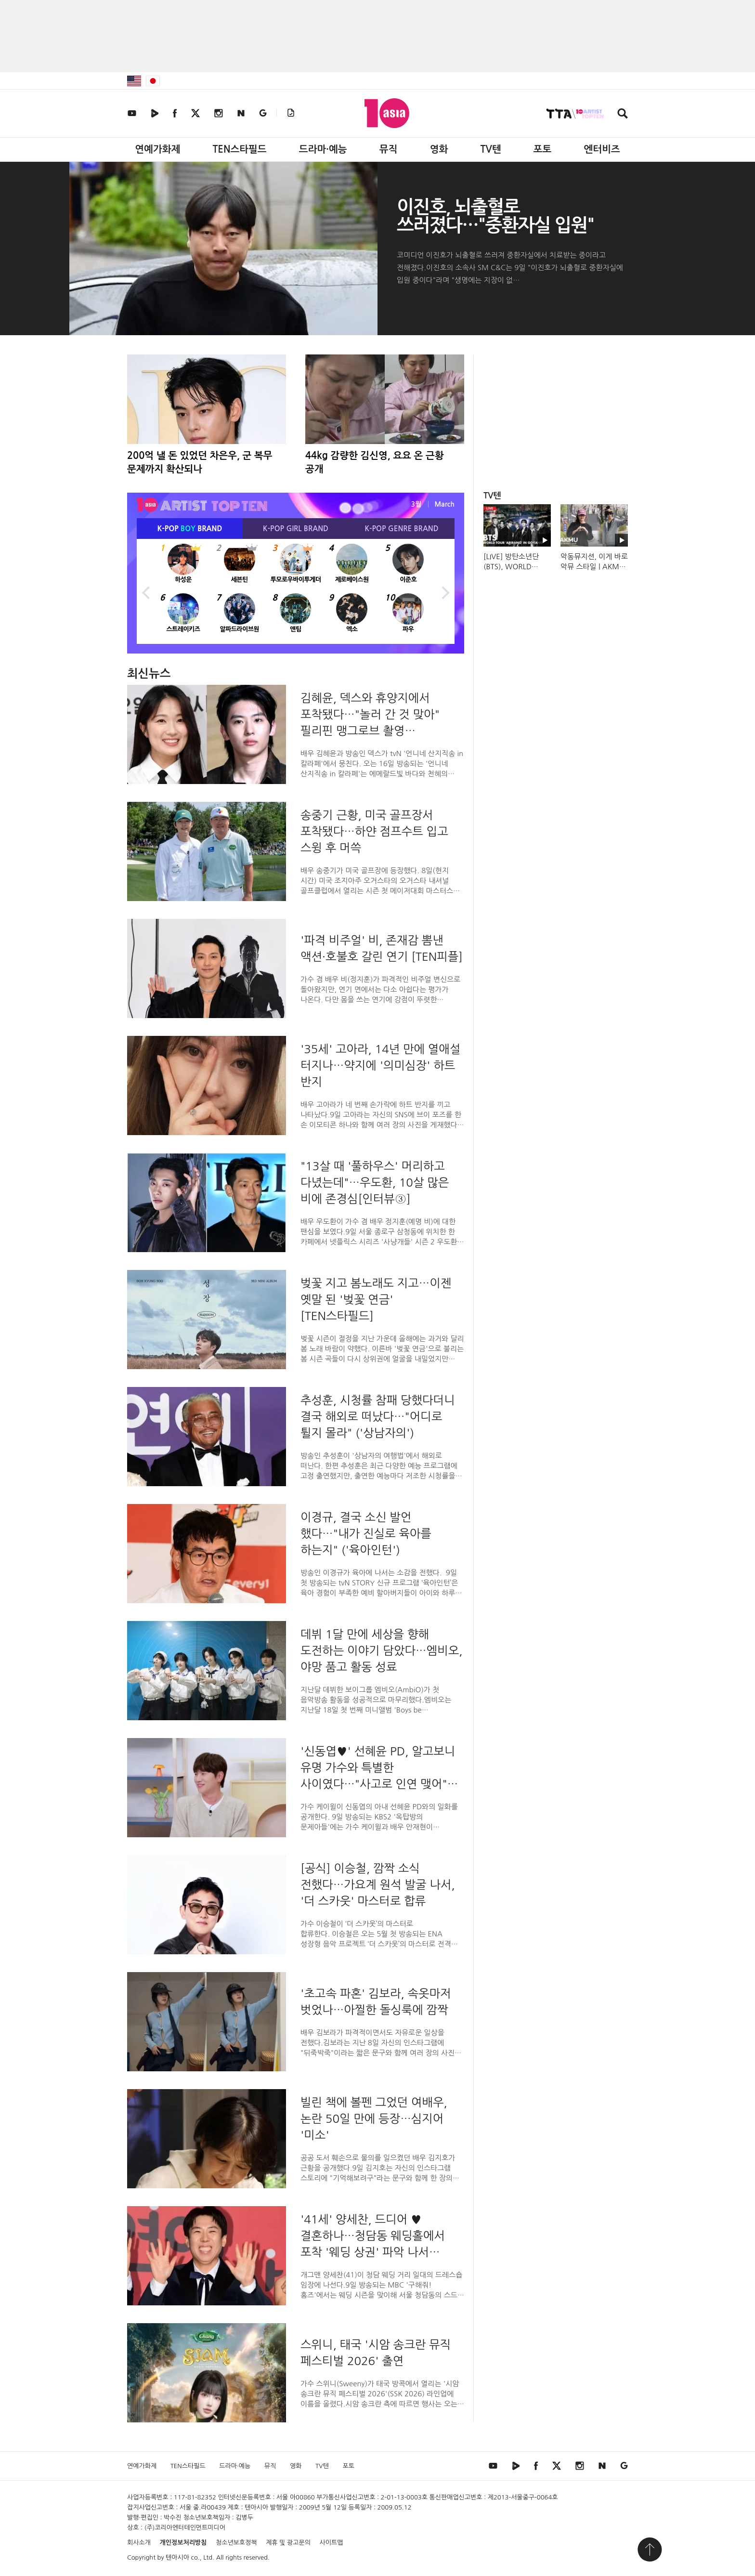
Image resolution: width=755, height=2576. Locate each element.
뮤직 (388, 149)
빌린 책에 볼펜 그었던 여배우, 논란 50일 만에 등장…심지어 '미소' (373, 2118)
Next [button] (445, 591)
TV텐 (490, 149)
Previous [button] (146, 591)
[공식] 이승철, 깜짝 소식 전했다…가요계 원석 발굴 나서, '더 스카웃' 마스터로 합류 (377, 1884)
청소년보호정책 (236, 2542)
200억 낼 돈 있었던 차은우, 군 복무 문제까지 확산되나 (200, 462)
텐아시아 (177, 2557)
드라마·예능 (323, 149)
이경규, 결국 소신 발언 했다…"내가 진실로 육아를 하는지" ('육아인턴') (365, 1533)
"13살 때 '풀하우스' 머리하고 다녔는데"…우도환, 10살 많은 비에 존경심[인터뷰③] (374, 1182)
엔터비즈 (602, 149)
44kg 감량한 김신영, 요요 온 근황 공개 (374, 462)
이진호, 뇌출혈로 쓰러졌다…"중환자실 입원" (495, 216)
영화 (439, 149)
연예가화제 (157, 149)
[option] (296, 591)
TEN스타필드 (239, 149)
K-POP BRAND (189, 528)
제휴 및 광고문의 (288, 2542)
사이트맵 (331, 2542)
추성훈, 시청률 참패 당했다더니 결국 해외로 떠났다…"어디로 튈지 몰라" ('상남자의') (377, 1416)
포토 (543, 149)
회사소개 (139, 2542)
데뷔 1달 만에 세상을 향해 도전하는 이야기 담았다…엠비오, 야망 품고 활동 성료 (381, 1650)
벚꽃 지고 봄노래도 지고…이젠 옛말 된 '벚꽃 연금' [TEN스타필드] (375, 1299)
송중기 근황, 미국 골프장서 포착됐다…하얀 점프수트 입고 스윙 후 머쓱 (374, 831)
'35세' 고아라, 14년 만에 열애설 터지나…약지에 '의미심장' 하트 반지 (380, 1065)
